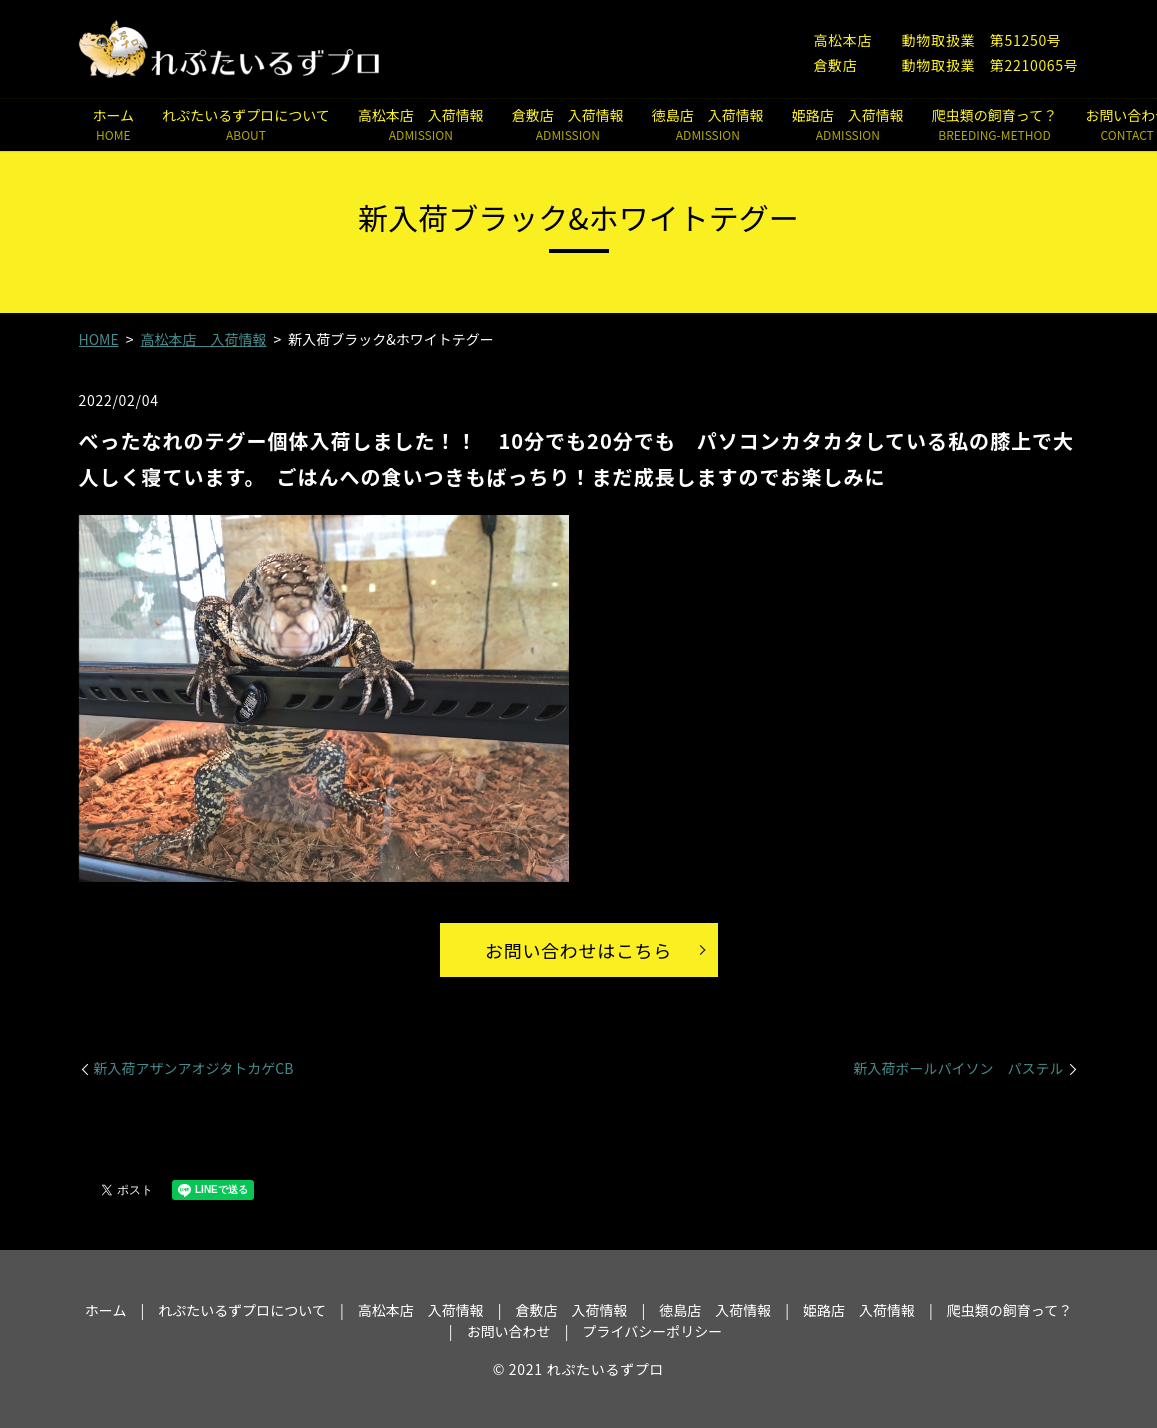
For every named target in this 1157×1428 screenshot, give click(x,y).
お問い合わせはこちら (578, 950)
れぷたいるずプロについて (246, 124)
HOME (99, 339)
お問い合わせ (509, 1331)
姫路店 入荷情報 (848, 124)
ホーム (114, 124)
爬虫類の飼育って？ (994, 124)
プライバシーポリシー (652, 1331)
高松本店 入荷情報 (421, 124)
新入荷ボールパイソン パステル (959, 1068)
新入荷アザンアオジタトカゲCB (194, 1068)
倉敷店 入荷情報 (568, 124)
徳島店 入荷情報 (708, 124)
